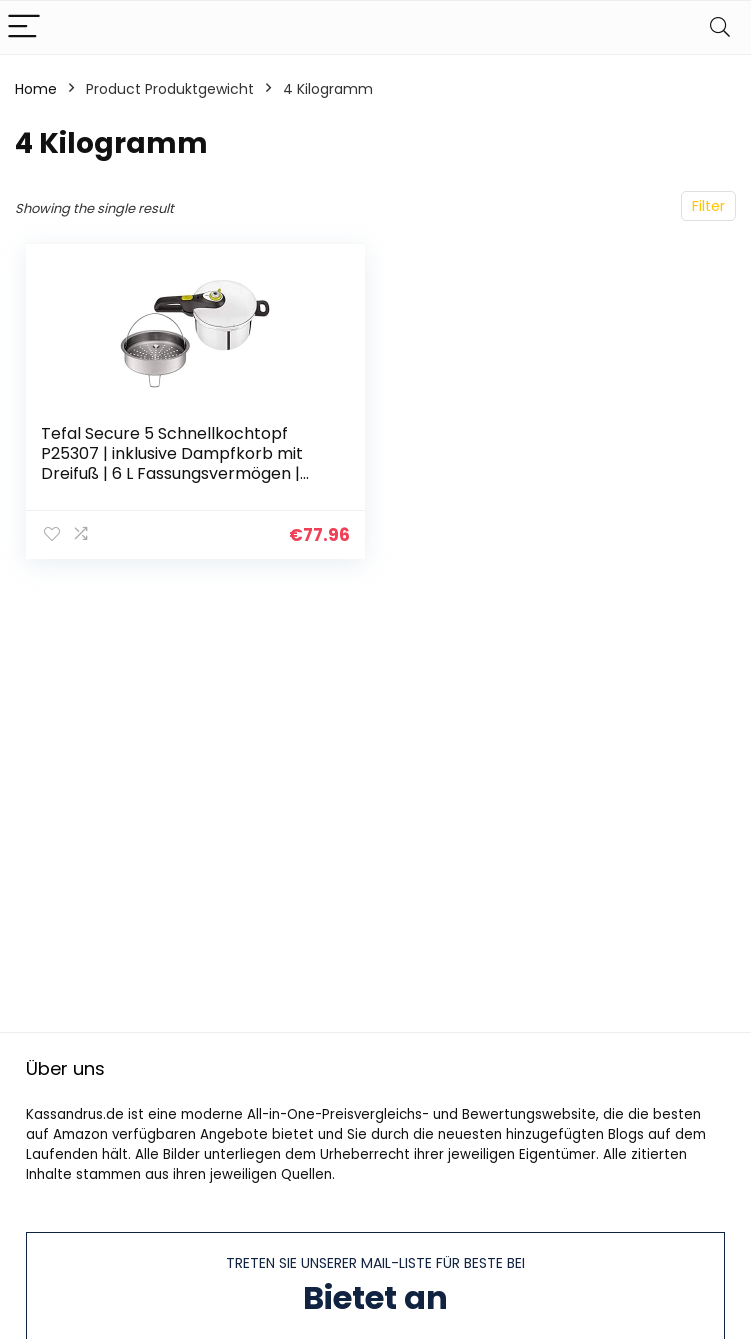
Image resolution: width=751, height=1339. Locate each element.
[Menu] (24, 27)
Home (36, 89)
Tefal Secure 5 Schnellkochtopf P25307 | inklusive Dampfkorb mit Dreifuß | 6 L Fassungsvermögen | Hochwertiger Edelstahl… (172, 463)
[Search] (720, 27)
